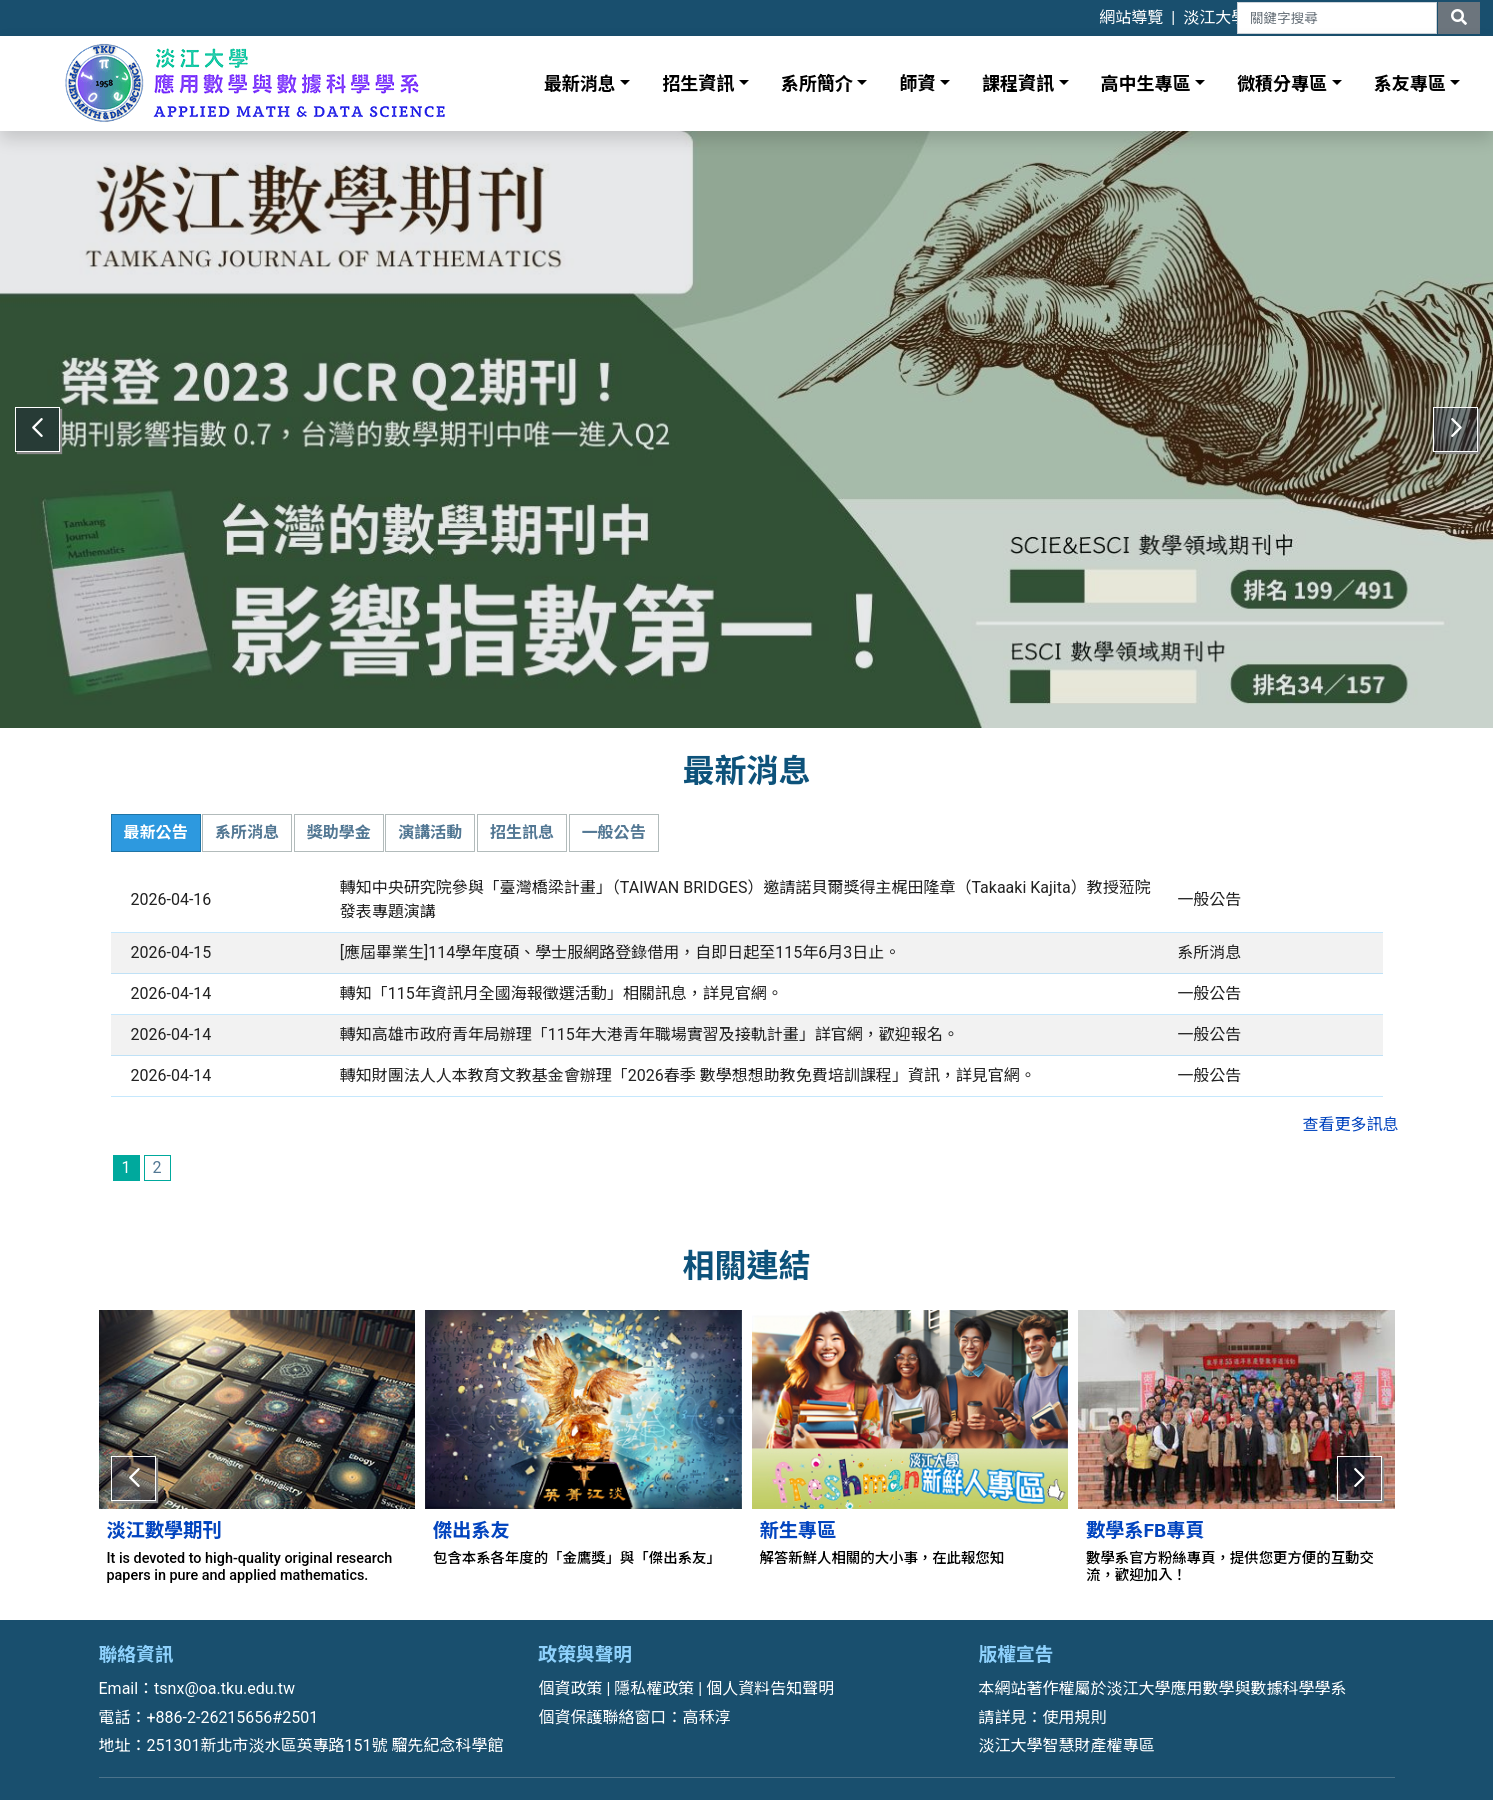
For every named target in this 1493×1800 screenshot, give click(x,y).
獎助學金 (339, 819)
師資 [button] (917, 83)
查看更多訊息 (1350, 1111)
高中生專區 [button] (1146, 83)
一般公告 (614, 819)
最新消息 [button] (580, 83)
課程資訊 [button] (1018, 83)
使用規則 (1075, 1701)
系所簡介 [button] (817, 83)
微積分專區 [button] (1282, 83)
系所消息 (247, 819)
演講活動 (430, 819)
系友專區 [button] (1410, 83)
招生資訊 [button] (698, 83)
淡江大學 (1215, 17)
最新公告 (156, 819)
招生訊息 (522, 819)
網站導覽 (1131, 17)
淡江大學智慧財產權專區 (1067, 1730)
